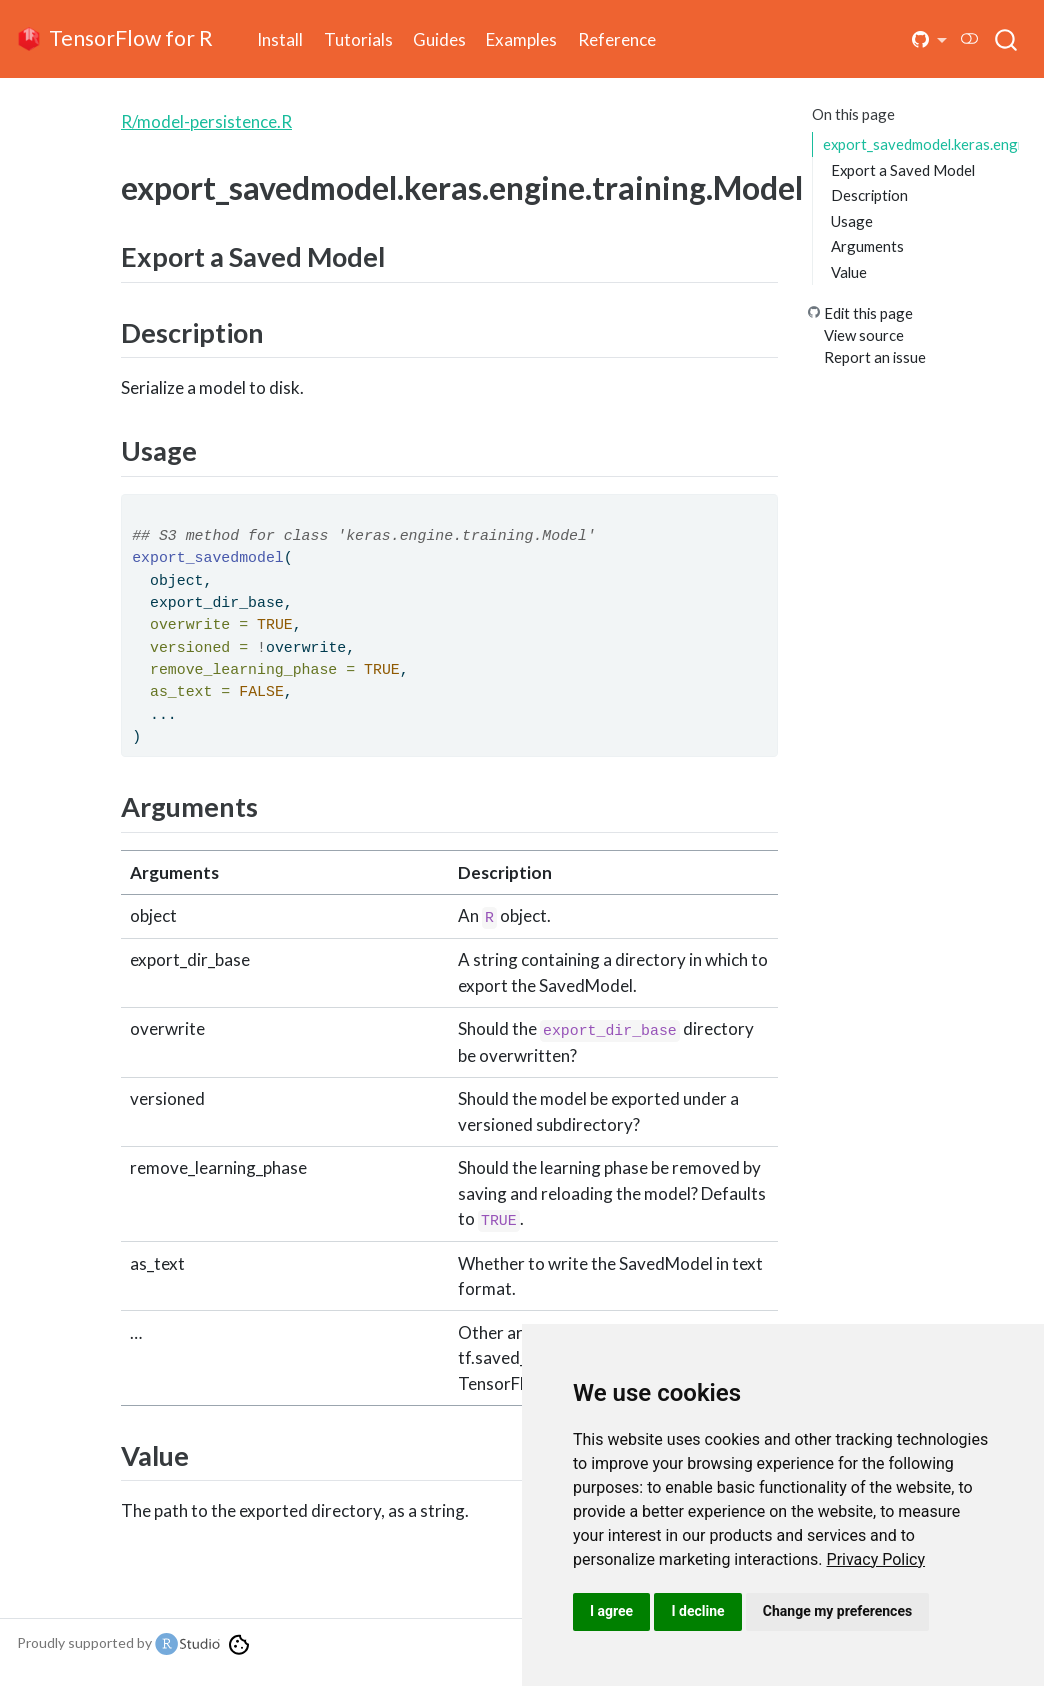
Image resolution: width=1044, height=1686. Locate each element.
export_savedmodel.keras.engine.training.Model (920, 144)
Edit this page (868, 313)
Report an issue (875, 357)
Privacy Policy (876, 1559)
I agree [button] (611, 1611)
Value (849, 272)
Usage (852, 221)
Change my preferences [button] (837, 1611)
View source (864, 335)
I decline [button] (697, 1611)
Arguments (867, 246)
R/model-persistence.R (206, 121)
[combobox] (1007, 39)
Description (869, 195)
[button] (930, 39)
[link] (876, 1559)
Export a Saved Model (903, 170)
